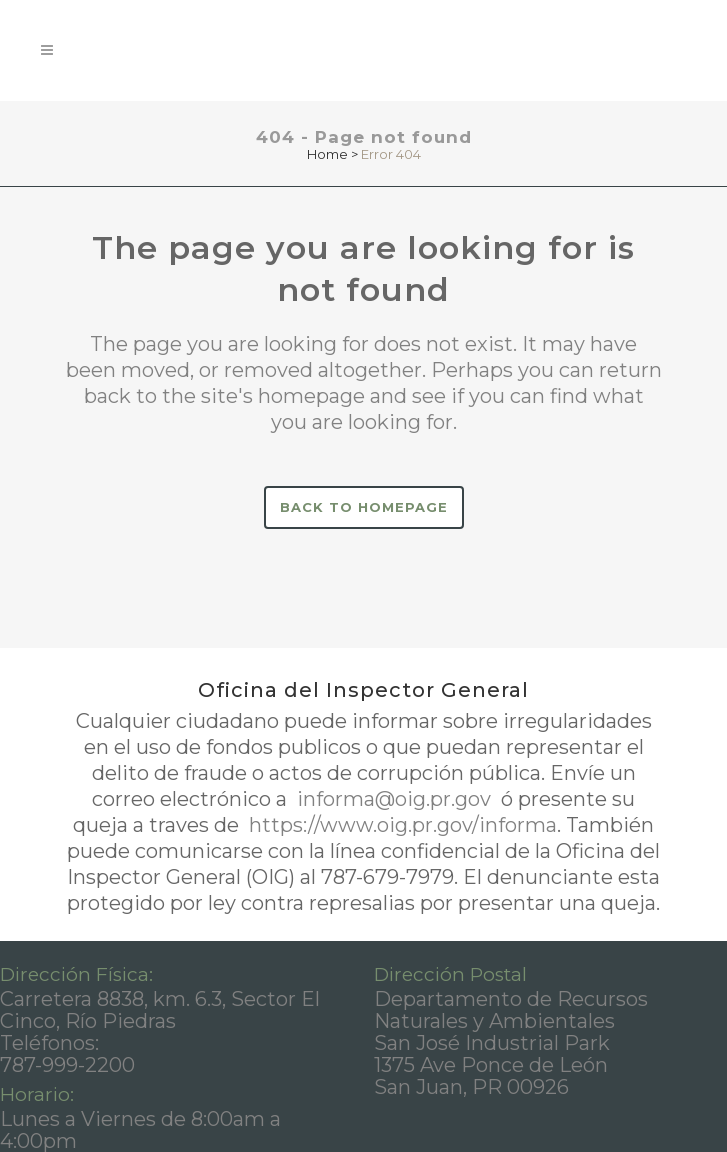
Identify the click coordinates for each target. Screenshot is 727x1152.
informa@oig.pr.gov (394, 799)
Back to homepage (364, 507)
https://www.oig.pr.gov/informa (400, 825)
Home (327, 154)
